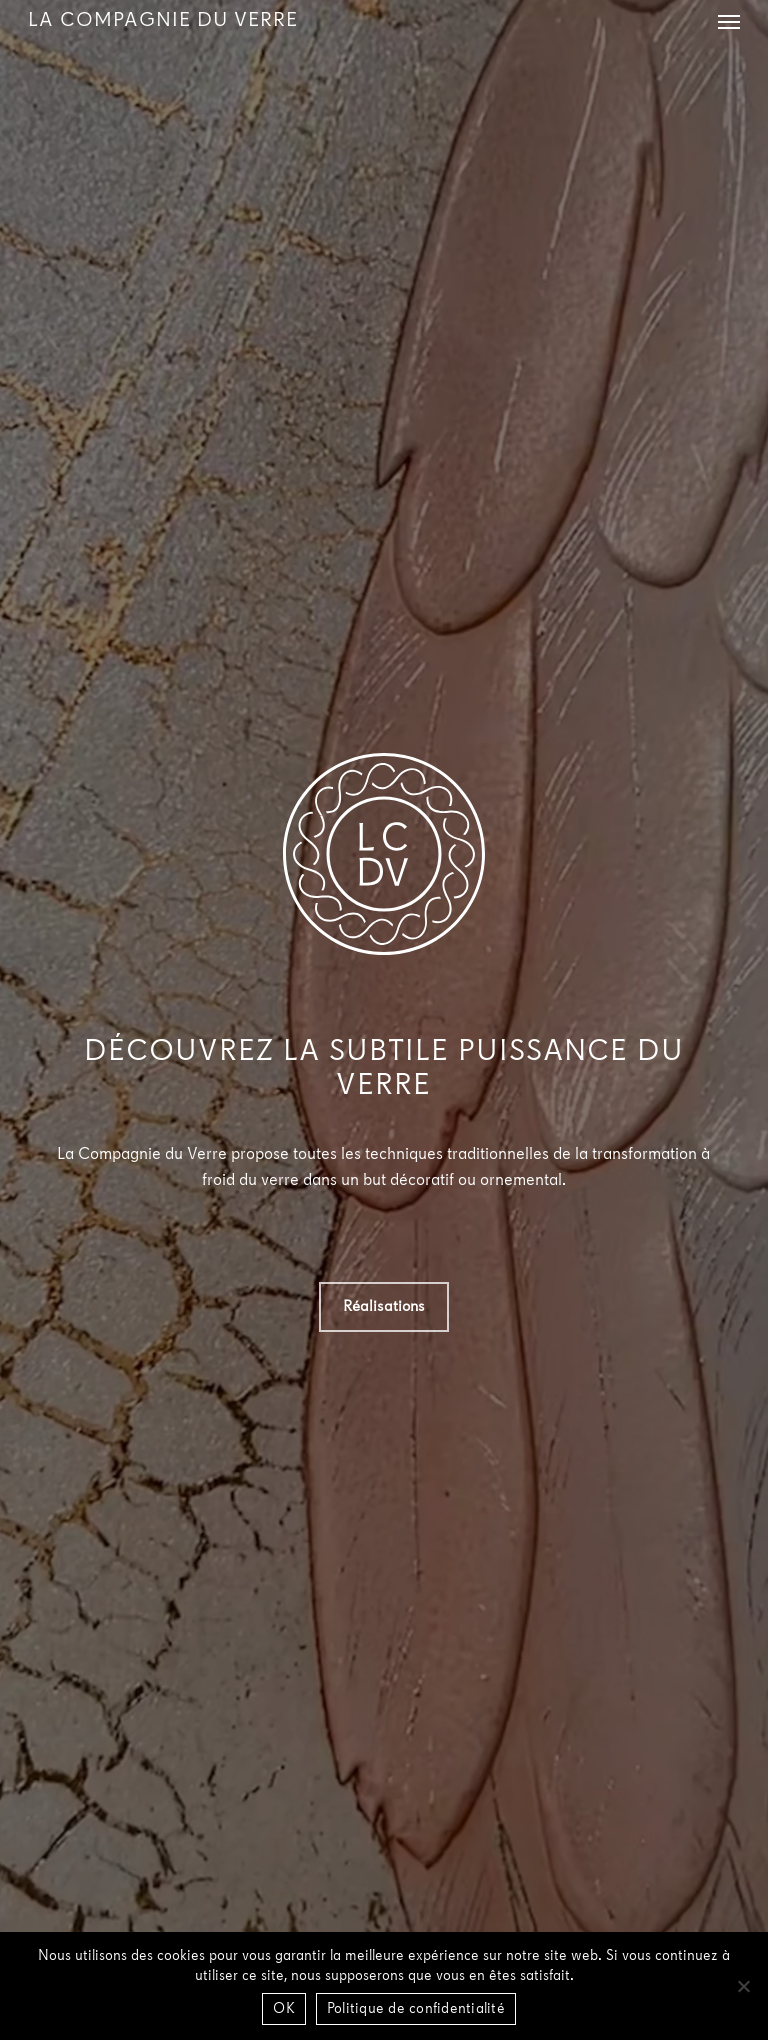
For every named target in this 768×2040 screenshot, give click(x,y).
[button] (729, 21)
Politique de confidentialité (416, 2009)
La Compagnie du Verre (163, 21)
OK (284, 2009)
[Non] (743, 1986)
